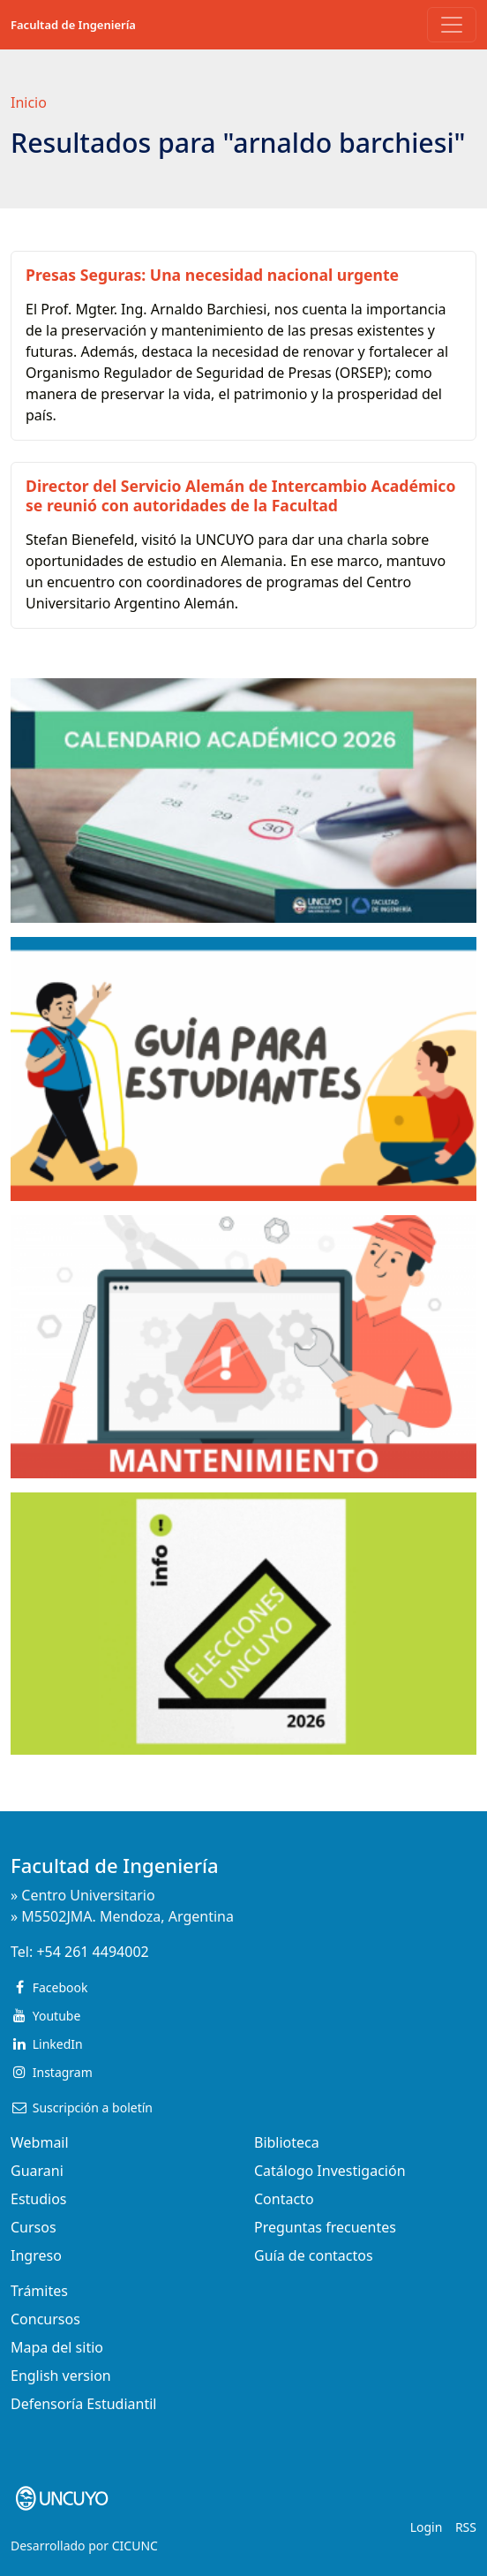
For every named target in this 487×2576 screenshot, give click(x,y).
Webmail (40, 2142)
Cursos (33, 2227)
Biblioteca (286, 2142)
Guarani (37, 2170)
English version (61, 2375)
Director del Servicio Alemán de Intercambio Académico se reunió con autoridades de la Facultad (240, 495)
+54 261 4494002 (92, 1951)
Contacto (284, 2199)
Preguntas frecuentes (325, 2227)
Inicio (29, 102)
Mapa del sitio (57, 2347)
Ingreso (36, 2255)
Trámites (39, 2290)
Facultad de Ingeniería (73, 25)
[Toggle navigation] (451, 24)
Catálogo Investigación (330, 2170)
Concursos (45, 2319)
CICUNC (135, 2545)
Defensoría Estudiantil (83, 2404)
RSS (465, 2527)
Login (426, 2527)
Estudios (39, 2199)
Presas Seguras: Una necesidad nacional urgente (212, 274)
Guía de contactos (313, 2255)
